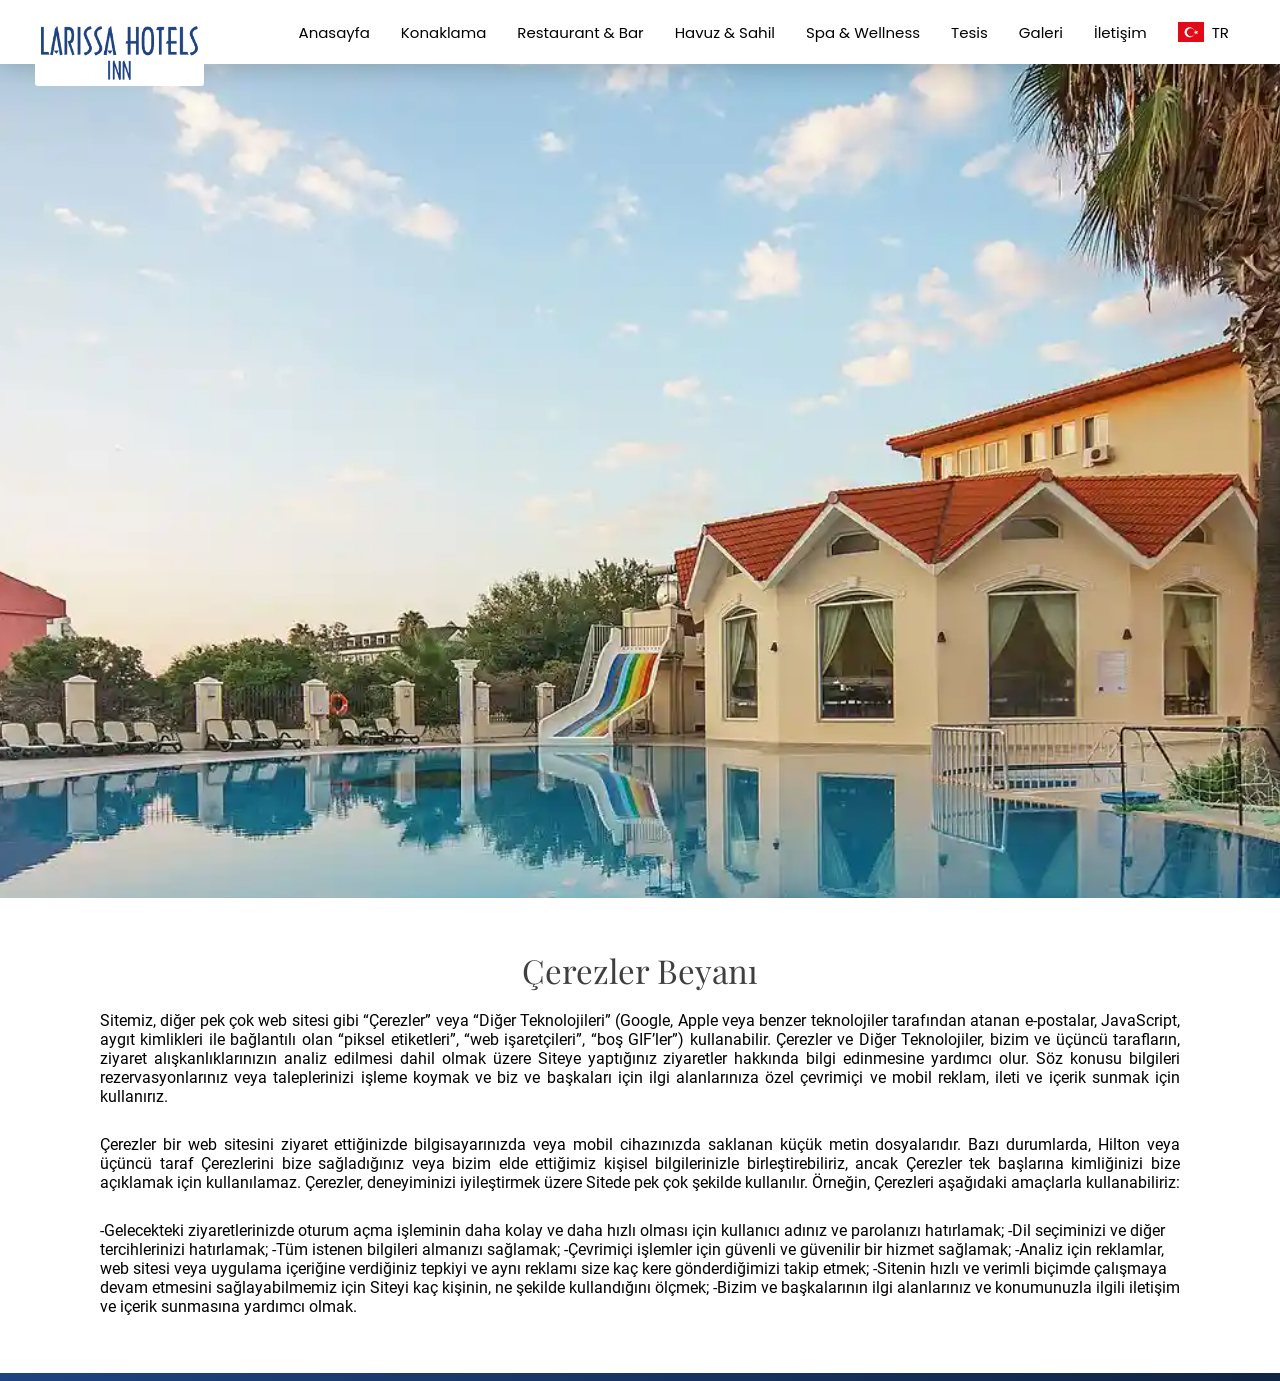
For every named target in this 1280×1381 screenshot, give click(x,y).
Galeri (1041, 32)
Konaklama (443, 32)
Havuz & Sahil (725, 32)
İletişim (1120, 32)
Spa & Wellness (863, 32)
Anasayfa (334, 32)
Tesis (969, 32)
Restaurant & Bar (580, 32)
